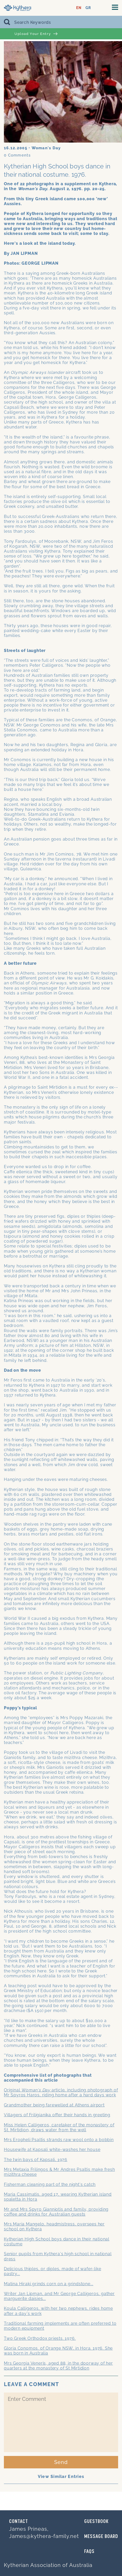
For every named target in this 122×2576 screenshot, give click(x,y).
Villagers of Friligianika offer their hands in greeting (57, 2114)
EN (79, 8)
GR (88, 8)
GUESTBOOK (96, 2521)
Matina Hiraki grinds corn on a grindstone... (48, 2283)
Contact (18, 2521)
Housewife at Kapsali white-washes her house (52, 2149)
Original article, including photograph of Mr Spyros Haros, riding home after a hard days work (61, 2092)
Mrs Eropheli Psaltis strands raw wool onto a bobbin (59, 2139)
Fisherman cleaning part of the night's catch (50, 2184)
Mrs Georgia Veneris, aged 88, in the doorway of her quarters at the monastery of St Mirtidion (58, 2366)
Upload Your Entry (36, 34)
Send (61, 2462)
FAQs (89, 2551)
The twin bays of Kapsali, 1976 (35, 2159)
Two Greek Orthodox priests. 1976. (40, 2338)
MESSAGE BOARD (101, 2536)
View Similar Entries (61, 2476)
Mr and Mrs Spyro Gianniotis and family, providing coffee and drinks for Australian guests (56, 2212)
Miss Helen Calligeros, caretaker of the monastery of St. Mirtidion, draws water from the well (59, 2127)
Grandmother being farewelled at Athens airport (54, 2105)
